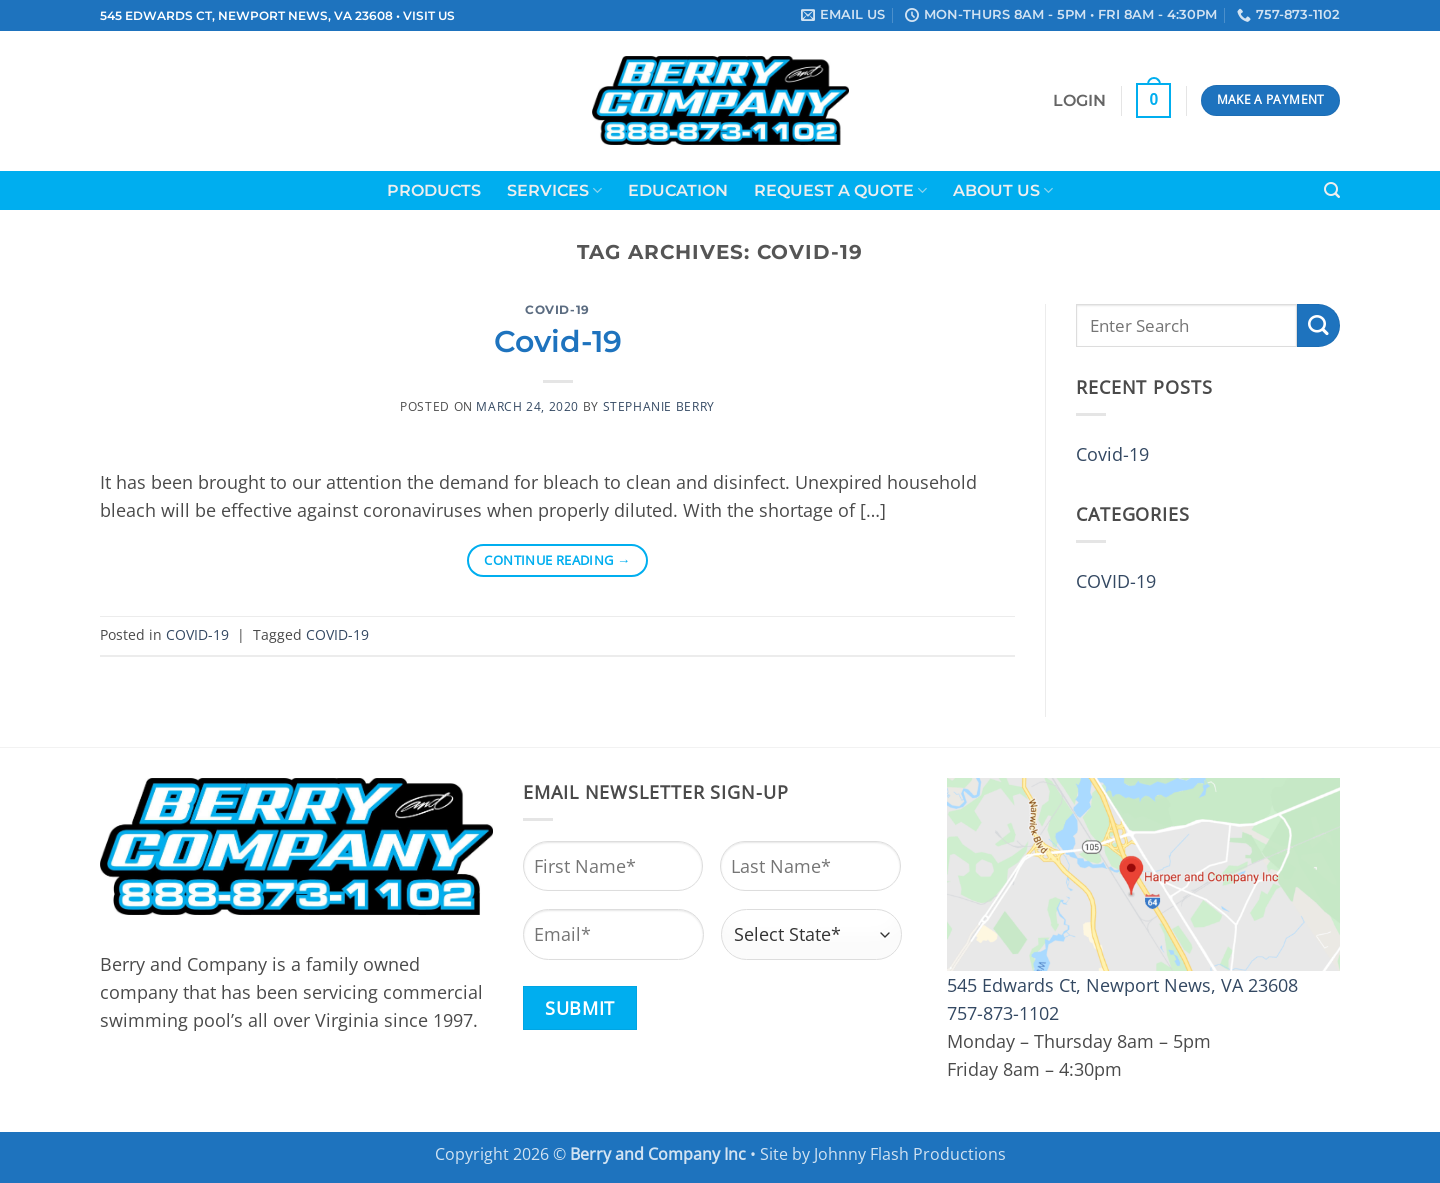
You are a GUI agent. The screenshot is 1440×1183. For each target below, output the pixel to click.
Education (678, 190)
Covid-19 (558, 341)
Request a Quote (840, 190)
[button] (1079, 101)
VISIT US (429, 16)
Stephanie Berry (659, 406)
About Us (1003, 190)
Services (554, 190)
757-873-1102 (1003, 1013)
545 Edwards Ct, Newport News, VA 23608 (1122, 985)
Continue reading (557, 560)
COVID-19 (557, 309)
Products (434, 190)
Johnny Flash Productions (910, 1154)
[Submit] (1318, 325)
